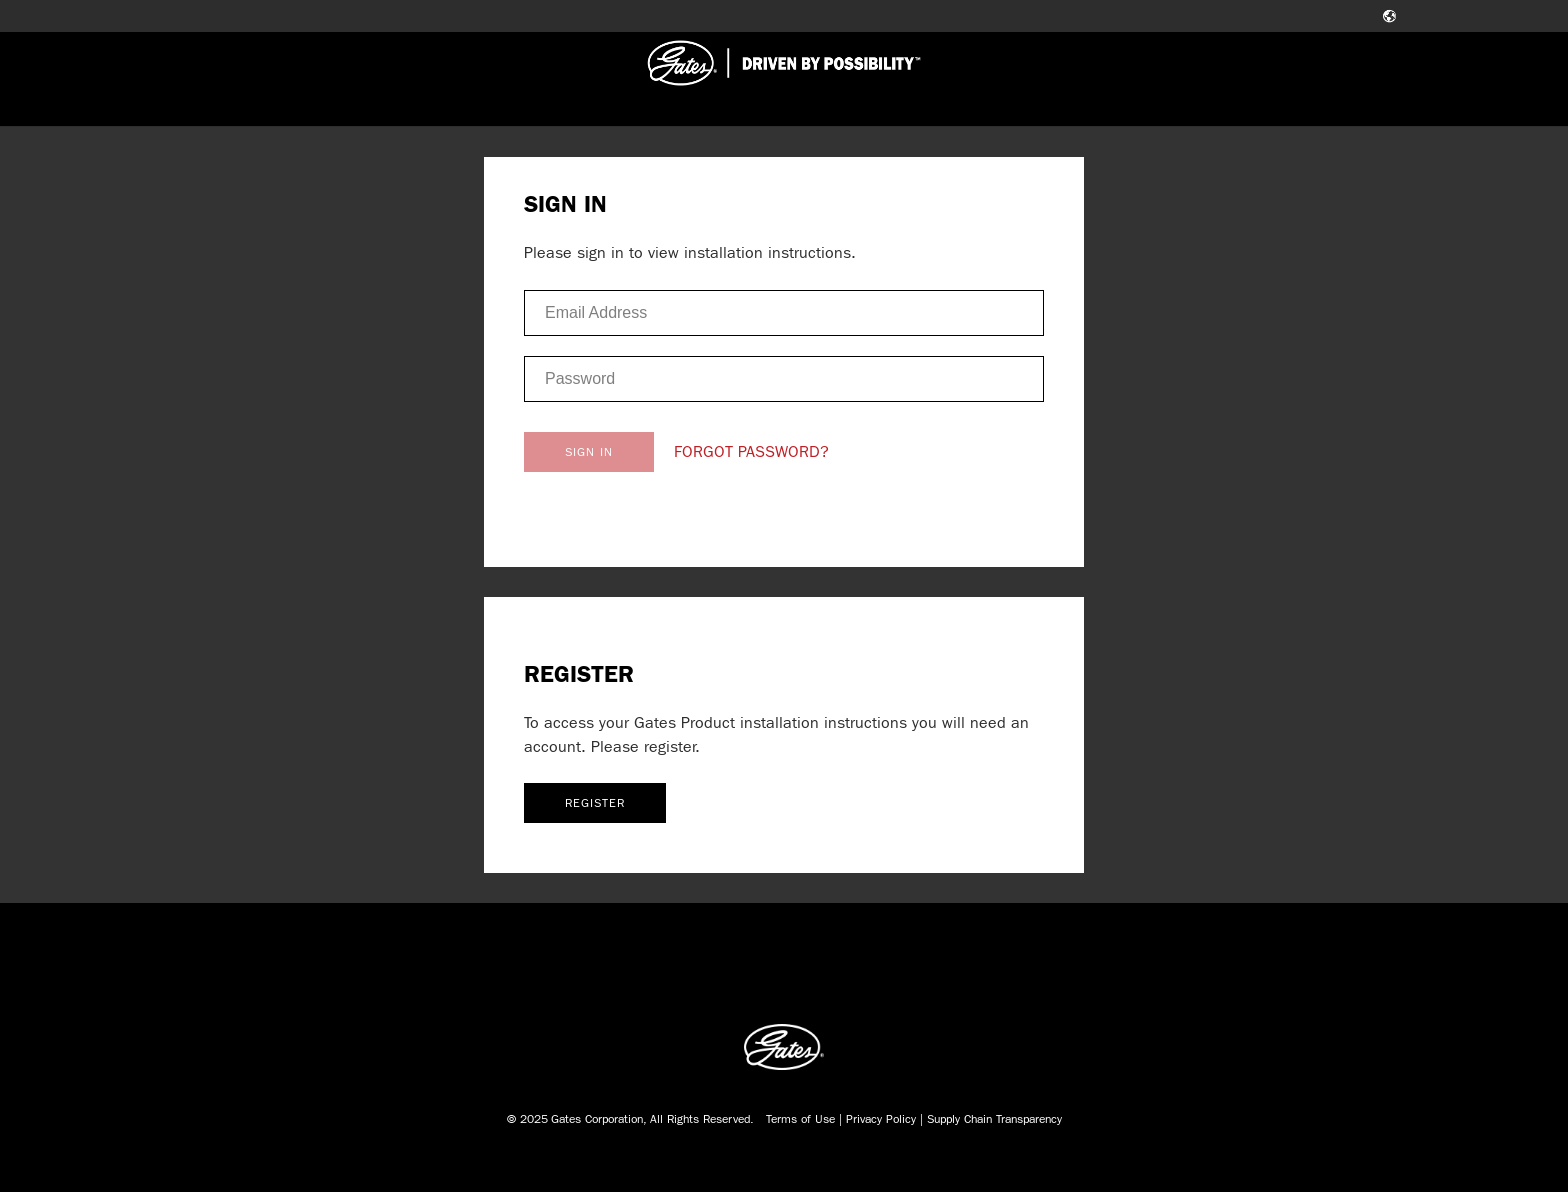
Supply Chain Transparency (994, 1119)
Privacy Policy (881, 1119)
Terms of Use (800, 1119)
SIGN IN (589, 452)
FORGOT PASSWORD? (751, 451)
